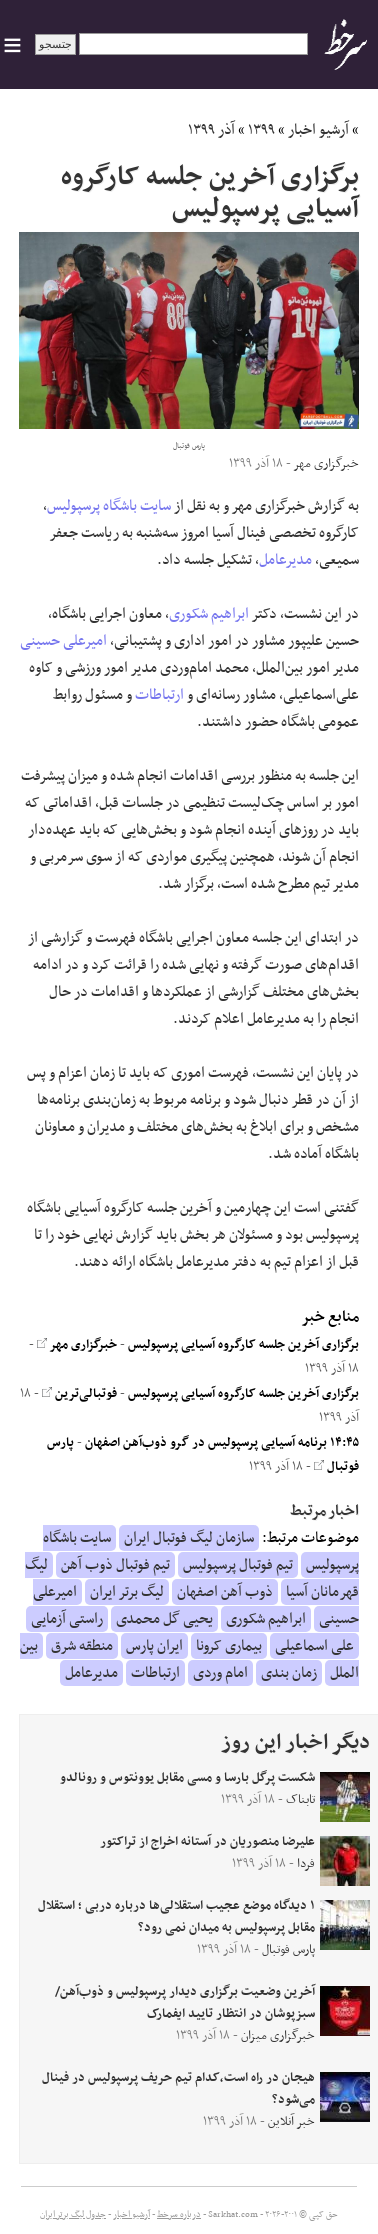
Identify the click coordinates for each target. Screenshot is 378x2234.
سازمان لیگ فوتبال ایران (189, 1538)
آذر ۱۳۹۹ (211, 130)
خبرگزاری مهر (77, 1345)
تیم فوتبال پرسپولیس (238, 1565)
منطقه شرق (82, 1646)
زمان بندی (289, 1673)
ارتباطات (159, 695)
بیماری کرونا (229, 1646)
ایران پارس (154, 1646)
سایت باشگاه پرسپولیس (109, 506)
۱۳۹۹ (261, 130)
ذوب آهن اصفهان (225, 1592)
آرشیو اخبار (318, 130)
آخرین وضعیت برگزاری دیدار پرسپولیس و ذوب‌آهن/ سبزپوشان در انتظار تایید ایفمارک (185, 2003)
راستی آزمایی (67, 1619)
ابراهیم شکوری (209, 614)
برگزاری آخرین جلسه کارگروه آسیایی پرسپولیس (243, 1345)
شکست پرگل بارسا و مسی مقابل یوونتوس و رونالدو (187, 1778)
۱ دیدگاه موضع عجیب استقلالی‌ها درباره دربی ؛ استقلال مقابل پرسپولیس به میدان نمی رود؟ (176, 1917)
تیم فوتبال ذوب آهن (115, 1565)
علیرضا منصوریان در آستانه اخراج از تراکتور (207, 1842)
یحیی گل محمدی (164, 1619)
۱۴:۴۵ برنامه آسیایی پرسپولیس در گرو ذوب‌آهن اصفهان (222, 1443)
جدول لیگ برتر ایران (73, 2215)
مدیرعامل (285, 560)
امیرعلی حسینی (63, 641)
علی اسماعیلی (314, 1646)
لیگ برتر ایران (127, 1592)
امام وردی (220, 1673)
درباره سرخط (179, 2215)
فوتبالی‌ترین (79, 1394)
